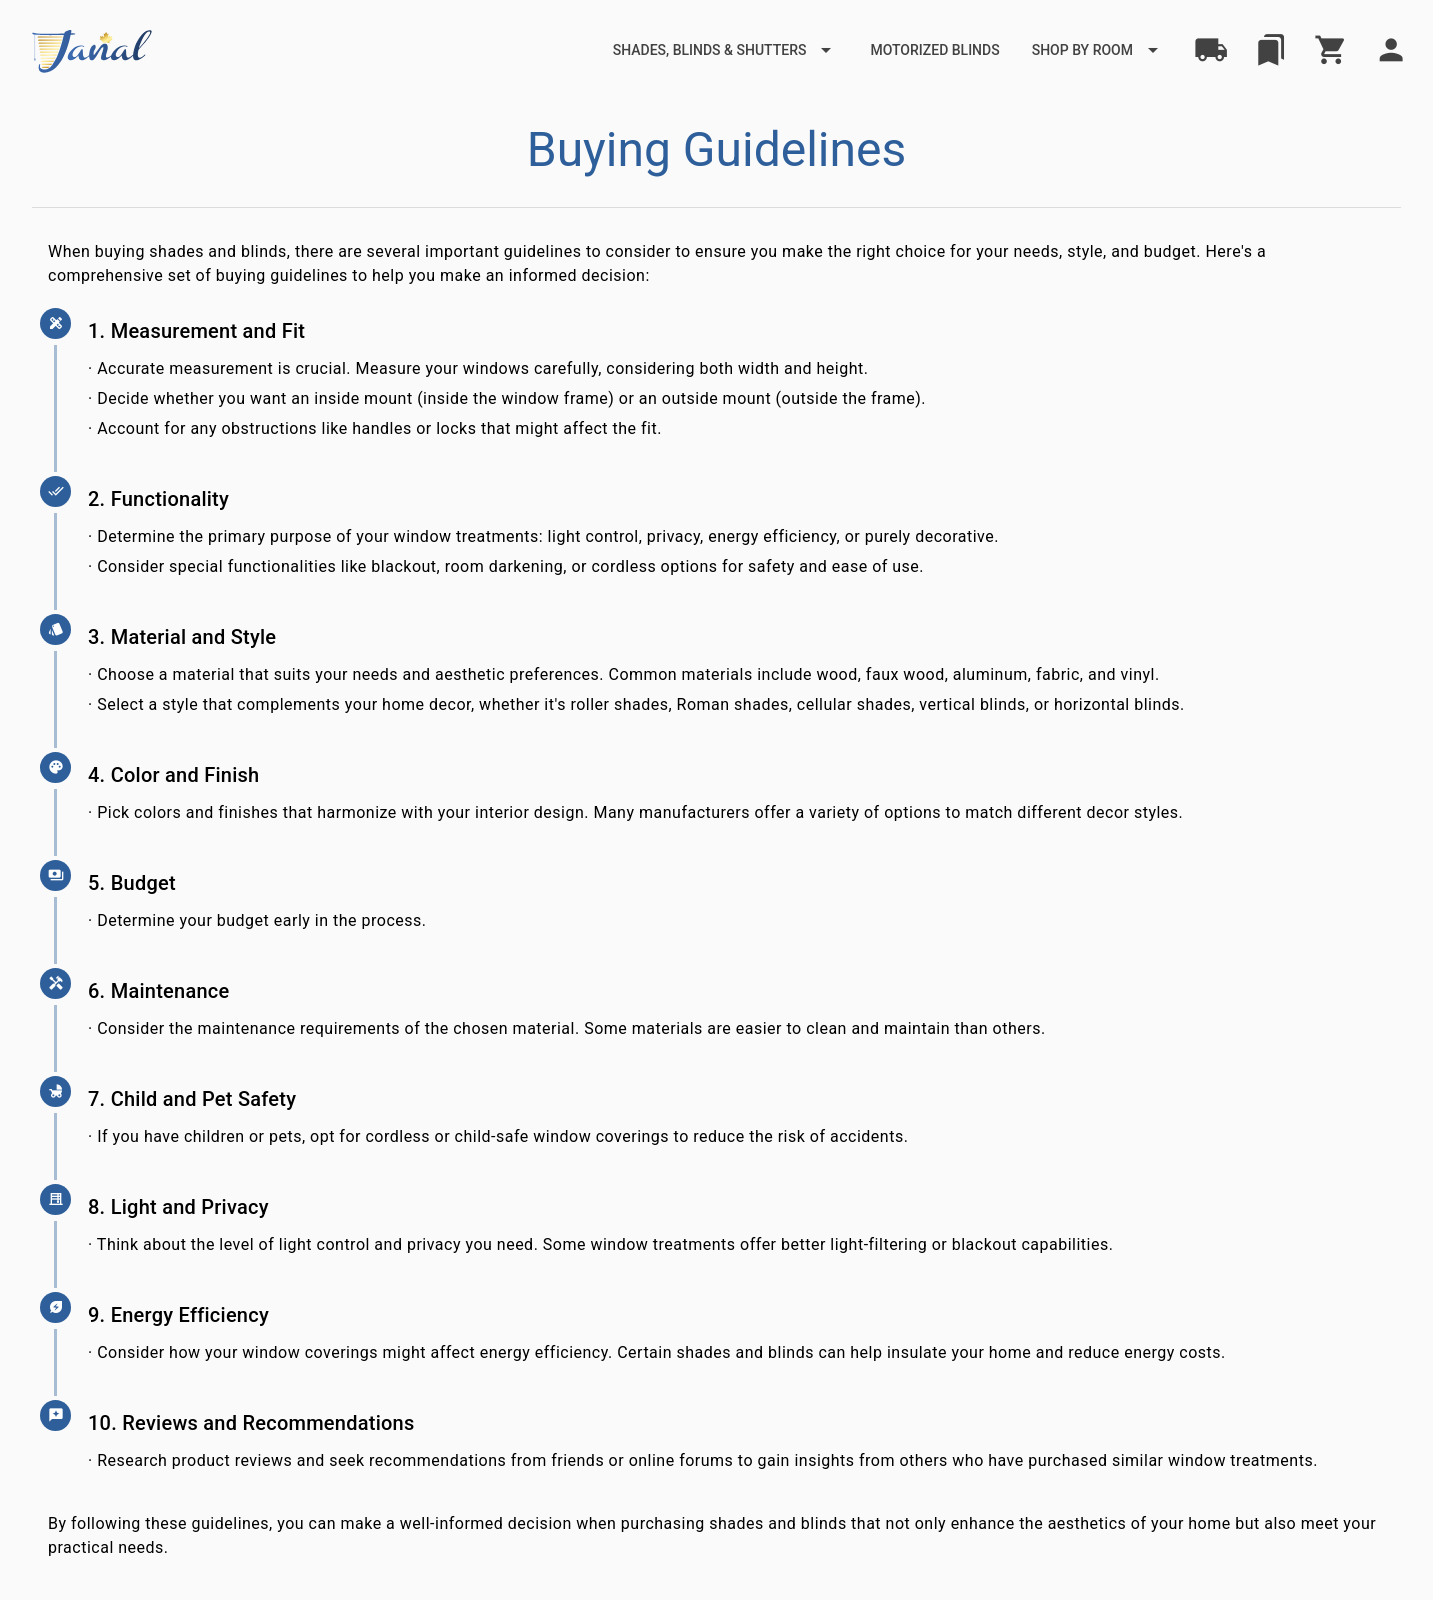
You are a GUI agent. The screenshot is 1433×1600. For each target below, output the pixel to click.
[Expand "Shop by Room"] (1098, 50)
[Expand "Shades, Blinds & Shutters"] (726, 50)
